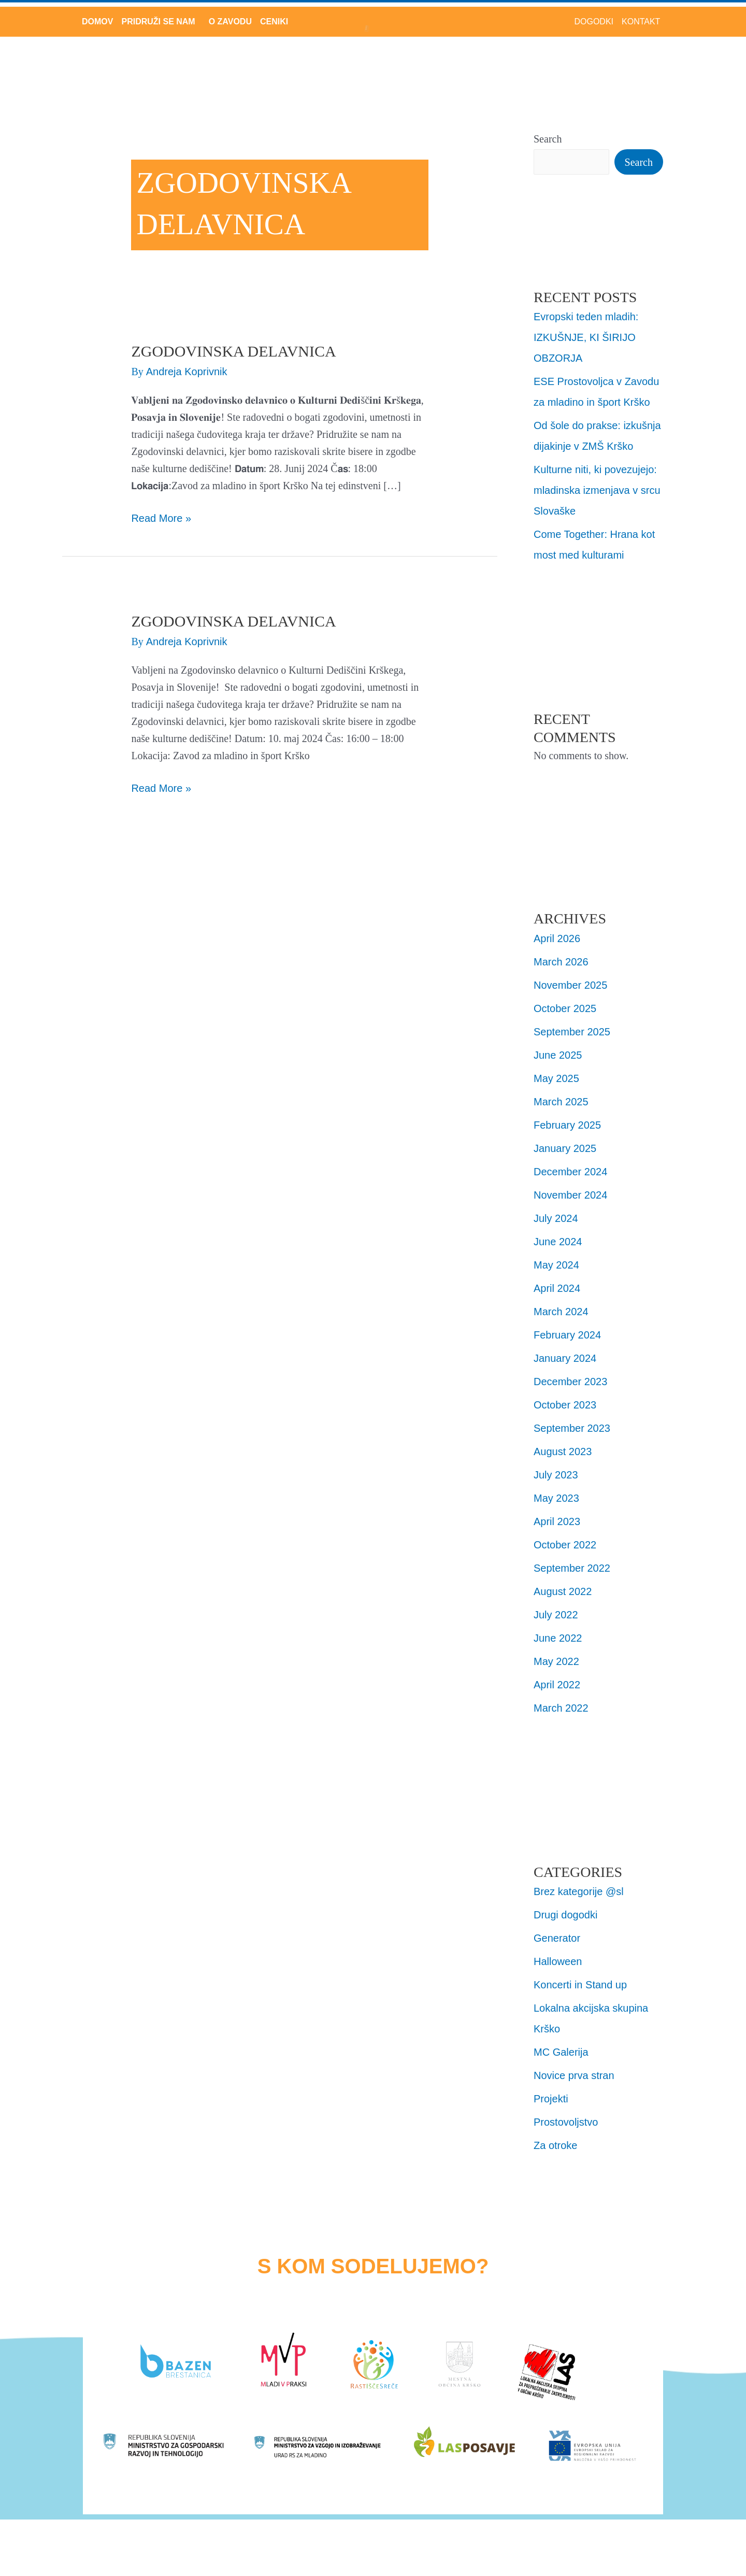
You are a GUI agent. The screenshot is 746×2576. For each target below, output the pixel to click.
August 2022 (563, 1591)
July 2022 (556, 1614)
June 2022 (558, 1638)
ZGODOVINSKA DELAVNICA (233, 351)
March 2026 (561, 961)
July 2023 (556, 1475)
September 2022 (572, 1568)
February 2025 (567, 1125)
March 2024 (561, 1311)
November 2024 (570, 1195)
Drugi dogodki (565, 1914)
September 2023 (572, 1428)
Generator (557, 1938)
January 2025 (565, 1148)
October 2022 (565, 1544)
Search (548, 139)
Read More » (161, 517)
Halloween (558, 1961)
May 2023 (556, 1498)
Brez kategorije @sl (579, 1891)
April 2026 (557, 938)
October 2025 (565, 1008)
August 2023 (563, 1451)
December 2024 (570, 1171)
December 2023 (570, 1381)
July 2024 (556, 1218)
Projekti (551, 2098)
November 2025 (570, 985)
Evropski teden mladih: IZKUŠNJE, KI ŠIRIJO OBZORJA (586, 337)
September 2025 (572, 1031)
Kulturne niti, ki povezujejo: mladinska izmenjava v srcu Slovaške (597, 490)
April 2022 (557, 1684)
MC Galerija (561, 2052)
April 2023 (557, 1521)
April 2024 (557, 1288)
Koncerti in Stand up (580, 1984)
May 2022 (556, 1661)
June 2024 (558, 1241)
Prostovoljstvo (566, 2122)
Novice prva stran (574, 2075)
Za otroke (555, 2145)
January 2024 (565, 1358)
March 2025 (561, 1101)
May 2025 (556, 1078)
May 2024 (556, 1265)
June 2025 (558, 1055)
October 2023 (565, 1405)
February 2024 (567, 1335)
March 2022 (561, 1708)
